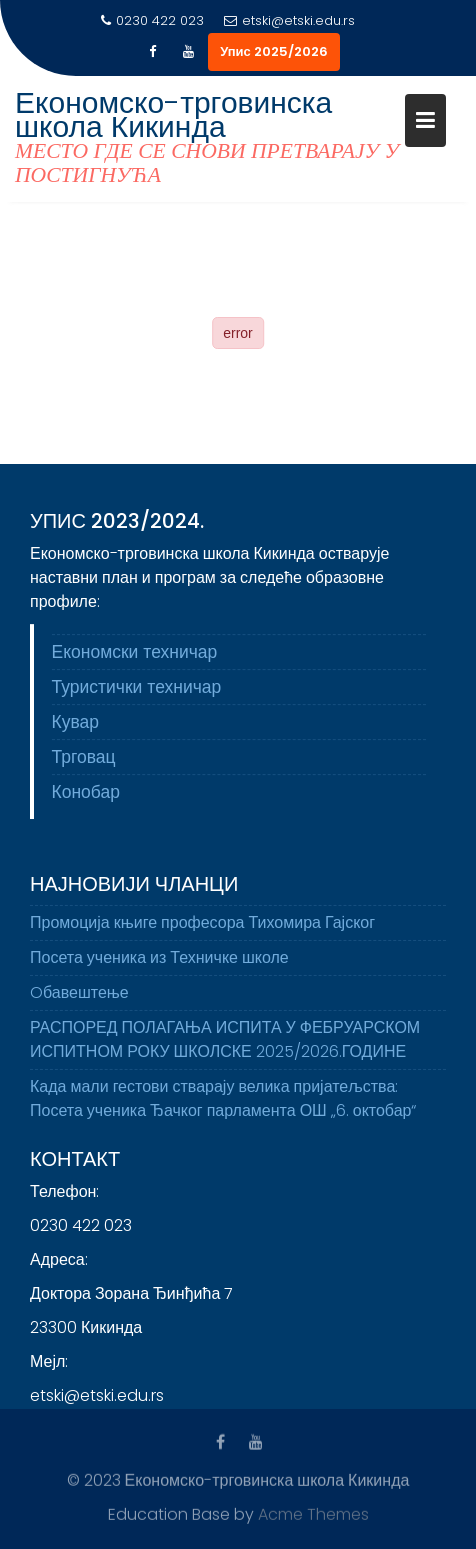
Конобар (86, 795)
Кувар (76, 725)
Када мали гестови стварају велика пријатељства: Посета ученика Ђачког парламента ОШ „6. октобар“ (223, 1105)
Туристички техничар (137, 690)
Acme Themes (313, 1513)
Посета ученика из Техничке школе (159, 964)
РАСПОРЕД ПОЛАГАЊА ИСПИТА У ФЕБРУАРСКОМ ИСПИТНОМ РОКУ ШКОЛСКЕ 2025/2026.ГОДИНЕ (225, 1046)
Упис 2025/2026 (274, 51)
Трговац (84, 760)
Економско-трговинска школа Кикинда (173, 115)
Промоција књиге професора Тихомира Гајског (202, 929)
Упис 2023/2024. (117, 524)
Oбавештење (79, 999)
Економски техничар (135, 655)
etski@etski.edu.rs (289, 20)
